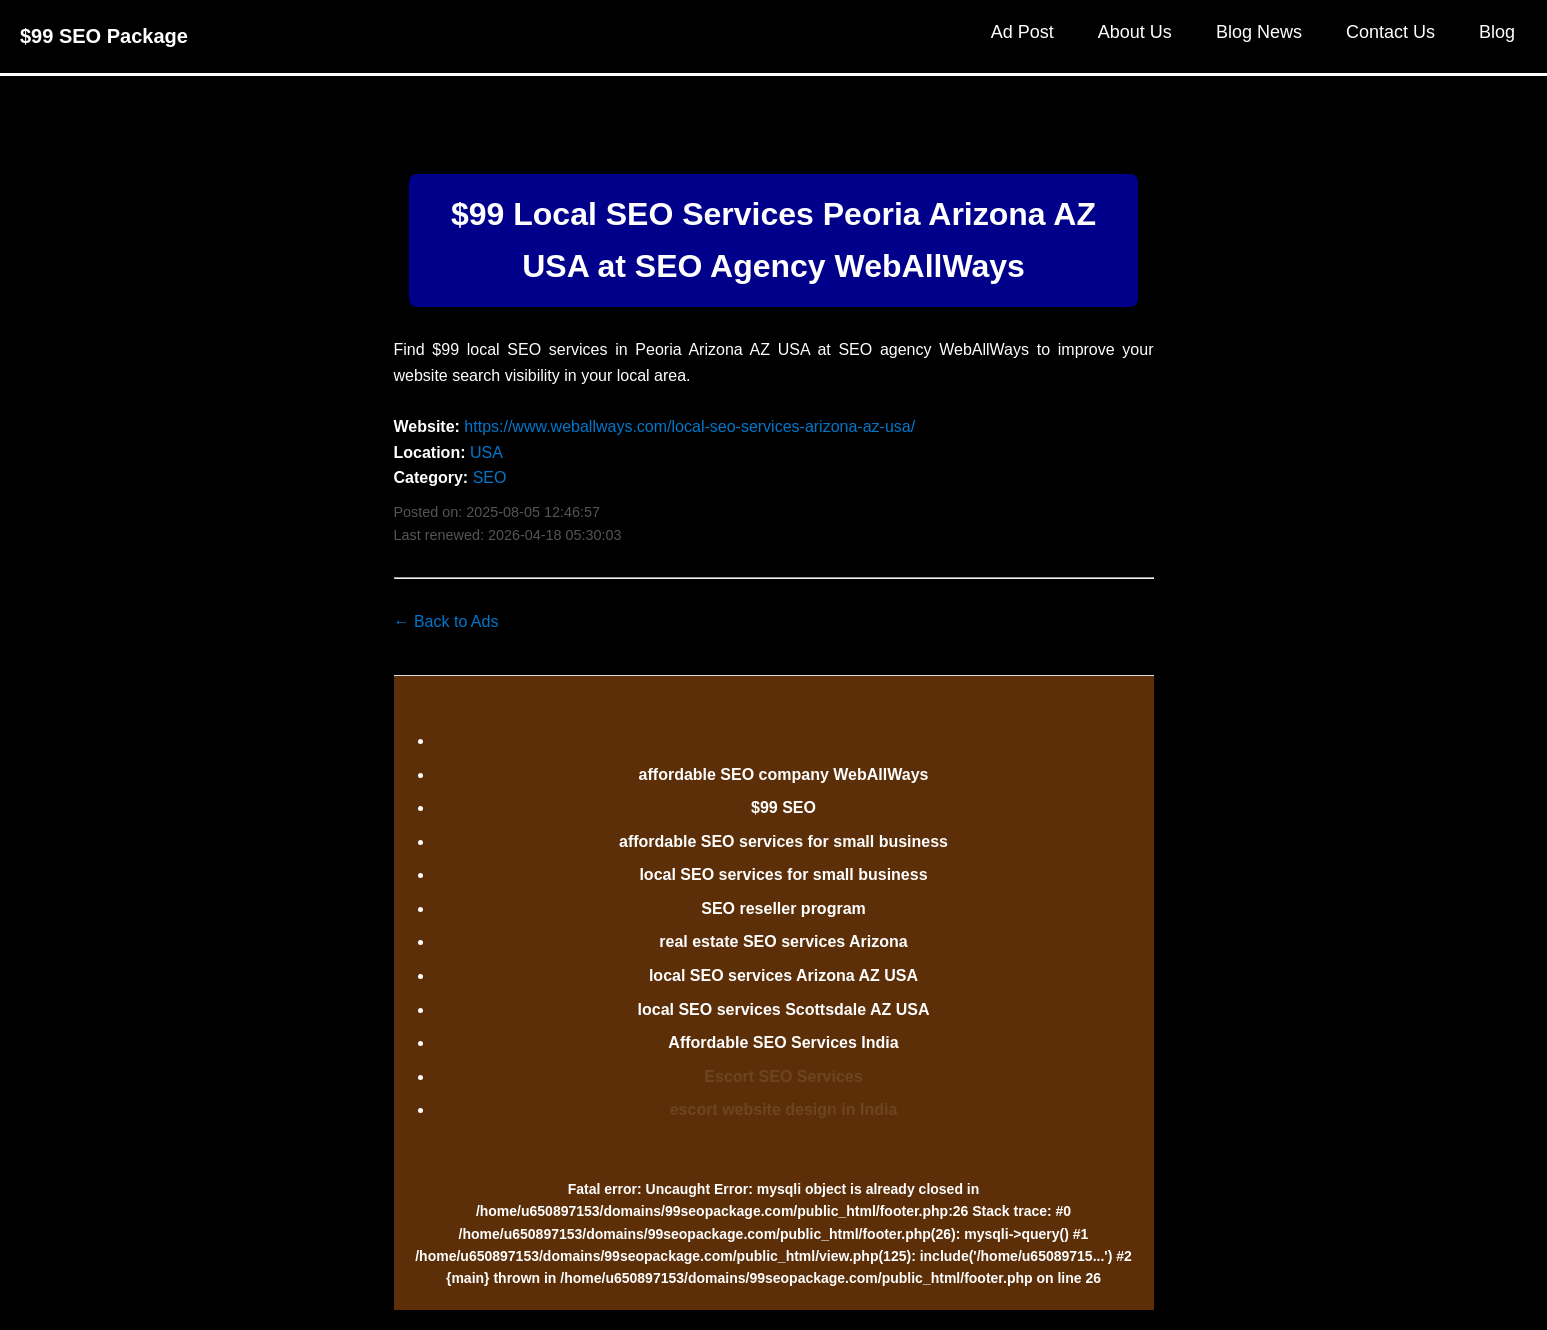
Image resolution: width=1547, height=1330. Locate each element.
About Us (1135, 32)
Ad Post (1022, 32)
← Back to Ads (446, 621)
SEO (490, 477)
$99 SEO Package (104, 36)
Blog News (1259, 32)
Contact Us (1390, 32)
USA (486, 452)
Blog (1497, 32)
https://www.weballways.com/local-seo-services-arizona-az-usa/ (689, 426)
